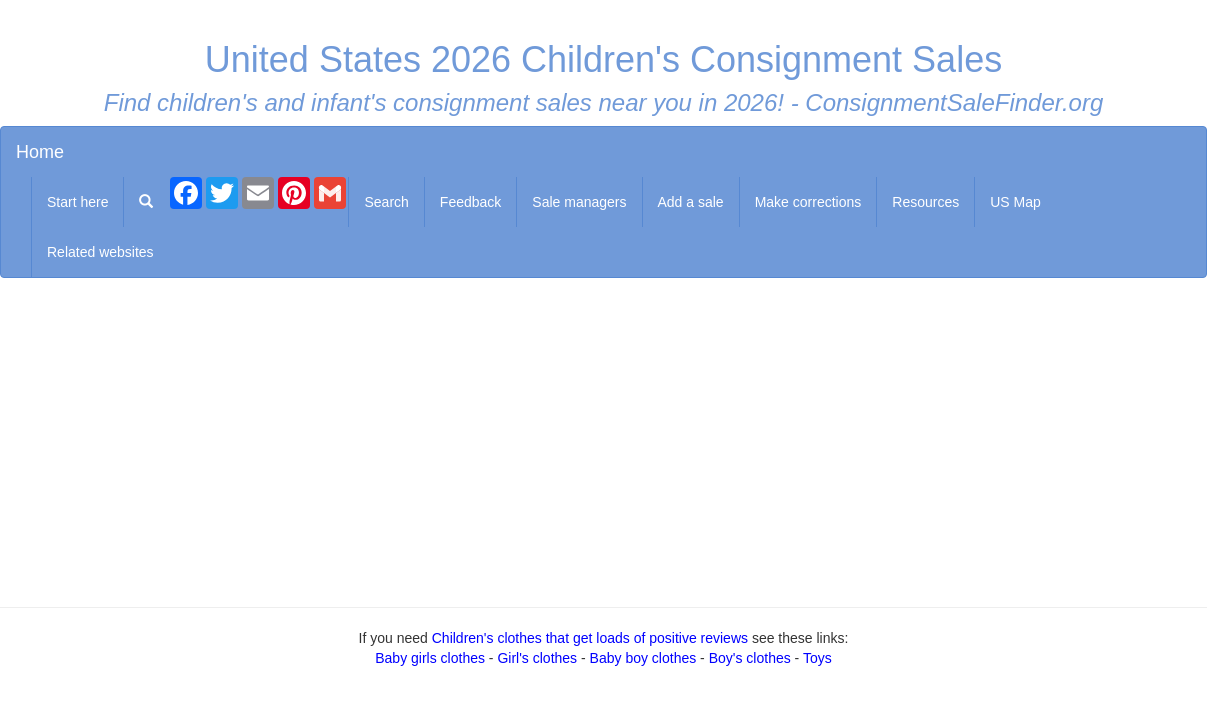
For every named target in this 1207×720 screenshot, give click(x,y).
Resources (925, 202)
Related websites (100, 252)
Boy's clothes (750, 658)
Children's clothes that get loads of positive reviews (590, 638)
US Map (1015, 202)
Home (40, 152)
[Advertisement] (604, 438)
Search (386, 202)
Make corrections (808, 202)
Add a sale (691, 202)
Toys (817, 658)
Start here (77, 202)
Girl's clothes (537, 658)
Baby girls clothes (430, 658)
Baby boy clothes (643, 658)
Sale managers (579, 202)
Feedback (470, 202)
